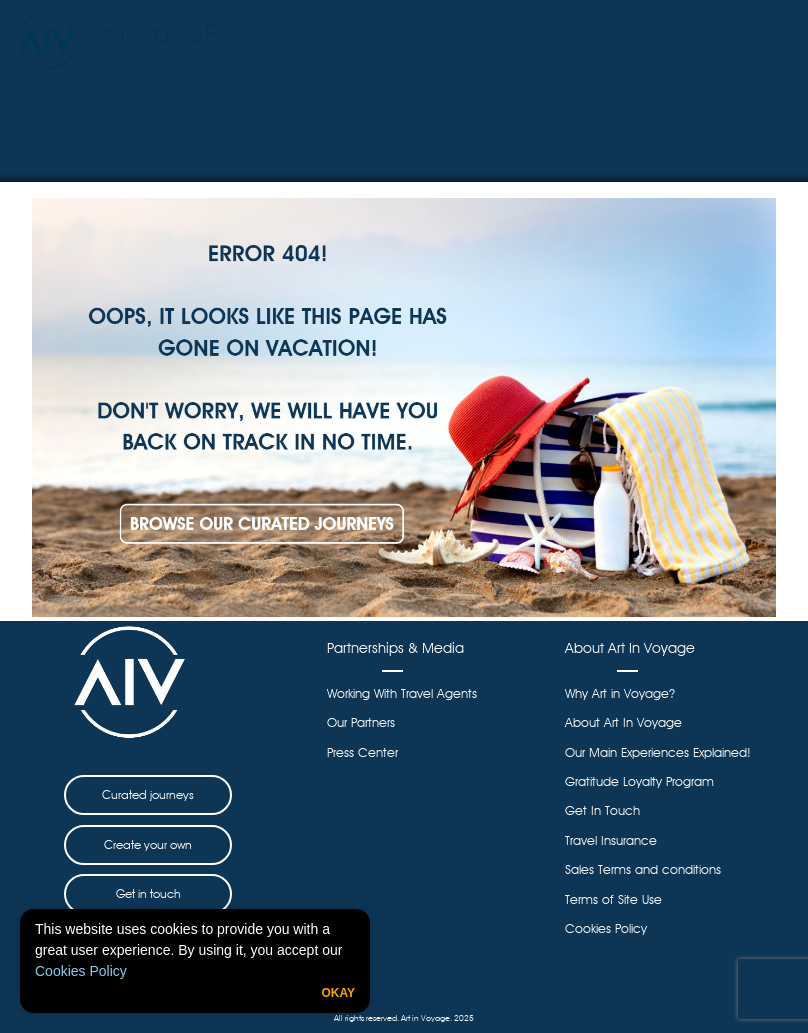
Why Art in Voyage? (620, 693)
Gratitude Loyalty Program (639, 781)
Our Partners (361, 722)
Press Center (362, 752)
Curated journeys (148, 794)
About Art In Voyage (623, 722)
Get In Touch (602, 810)
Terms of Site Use (613, 899)
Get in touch (148, 893)
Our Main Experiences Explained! (658, 752)
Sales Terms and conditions (643, 869)
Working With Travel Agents (402, 693)
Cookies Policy (81, 971)
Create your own (148, 844)
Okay (338, 993)
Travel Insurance (611, 840)
